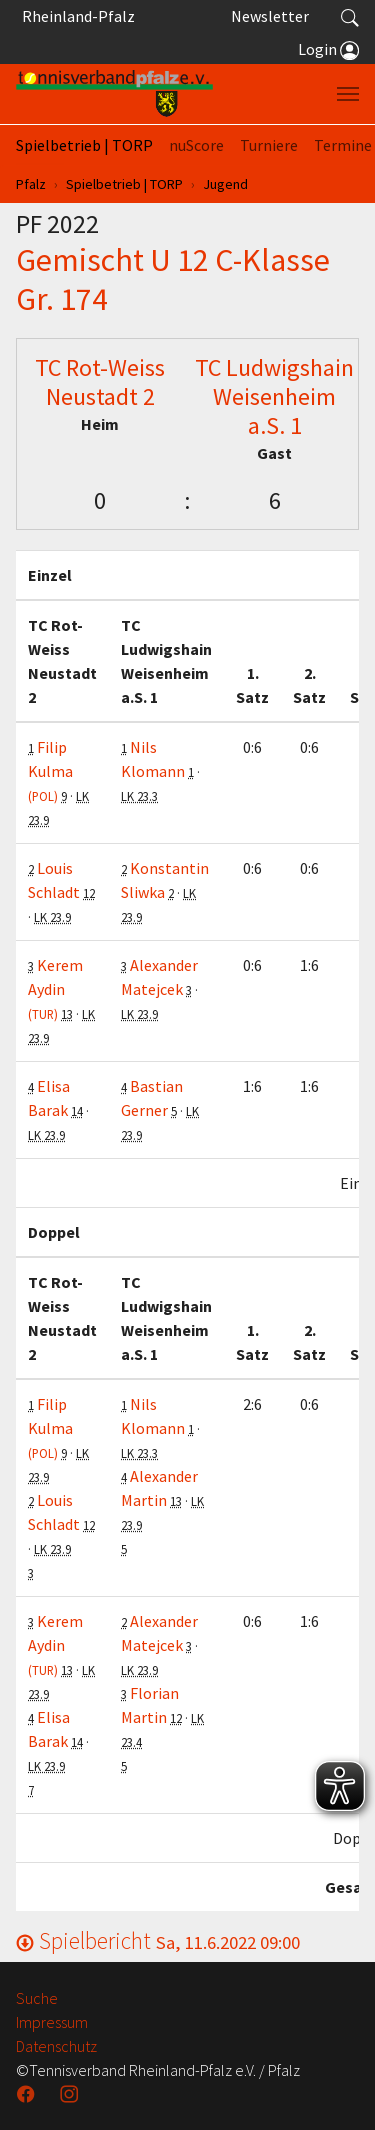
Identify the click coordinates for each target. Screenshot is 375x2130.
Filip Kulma (50, 770)
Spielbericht (158, 1940)
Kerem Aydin (55, 988)
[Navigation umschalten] (348, 94)
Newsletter (270, 16)
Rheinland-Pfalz (75, 16)
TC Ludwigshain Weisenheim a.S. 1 (274, 396)
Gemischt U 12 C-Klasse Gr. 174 (173, 279)
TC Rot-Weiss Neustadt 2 (100, 382)
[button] (350, 16)
